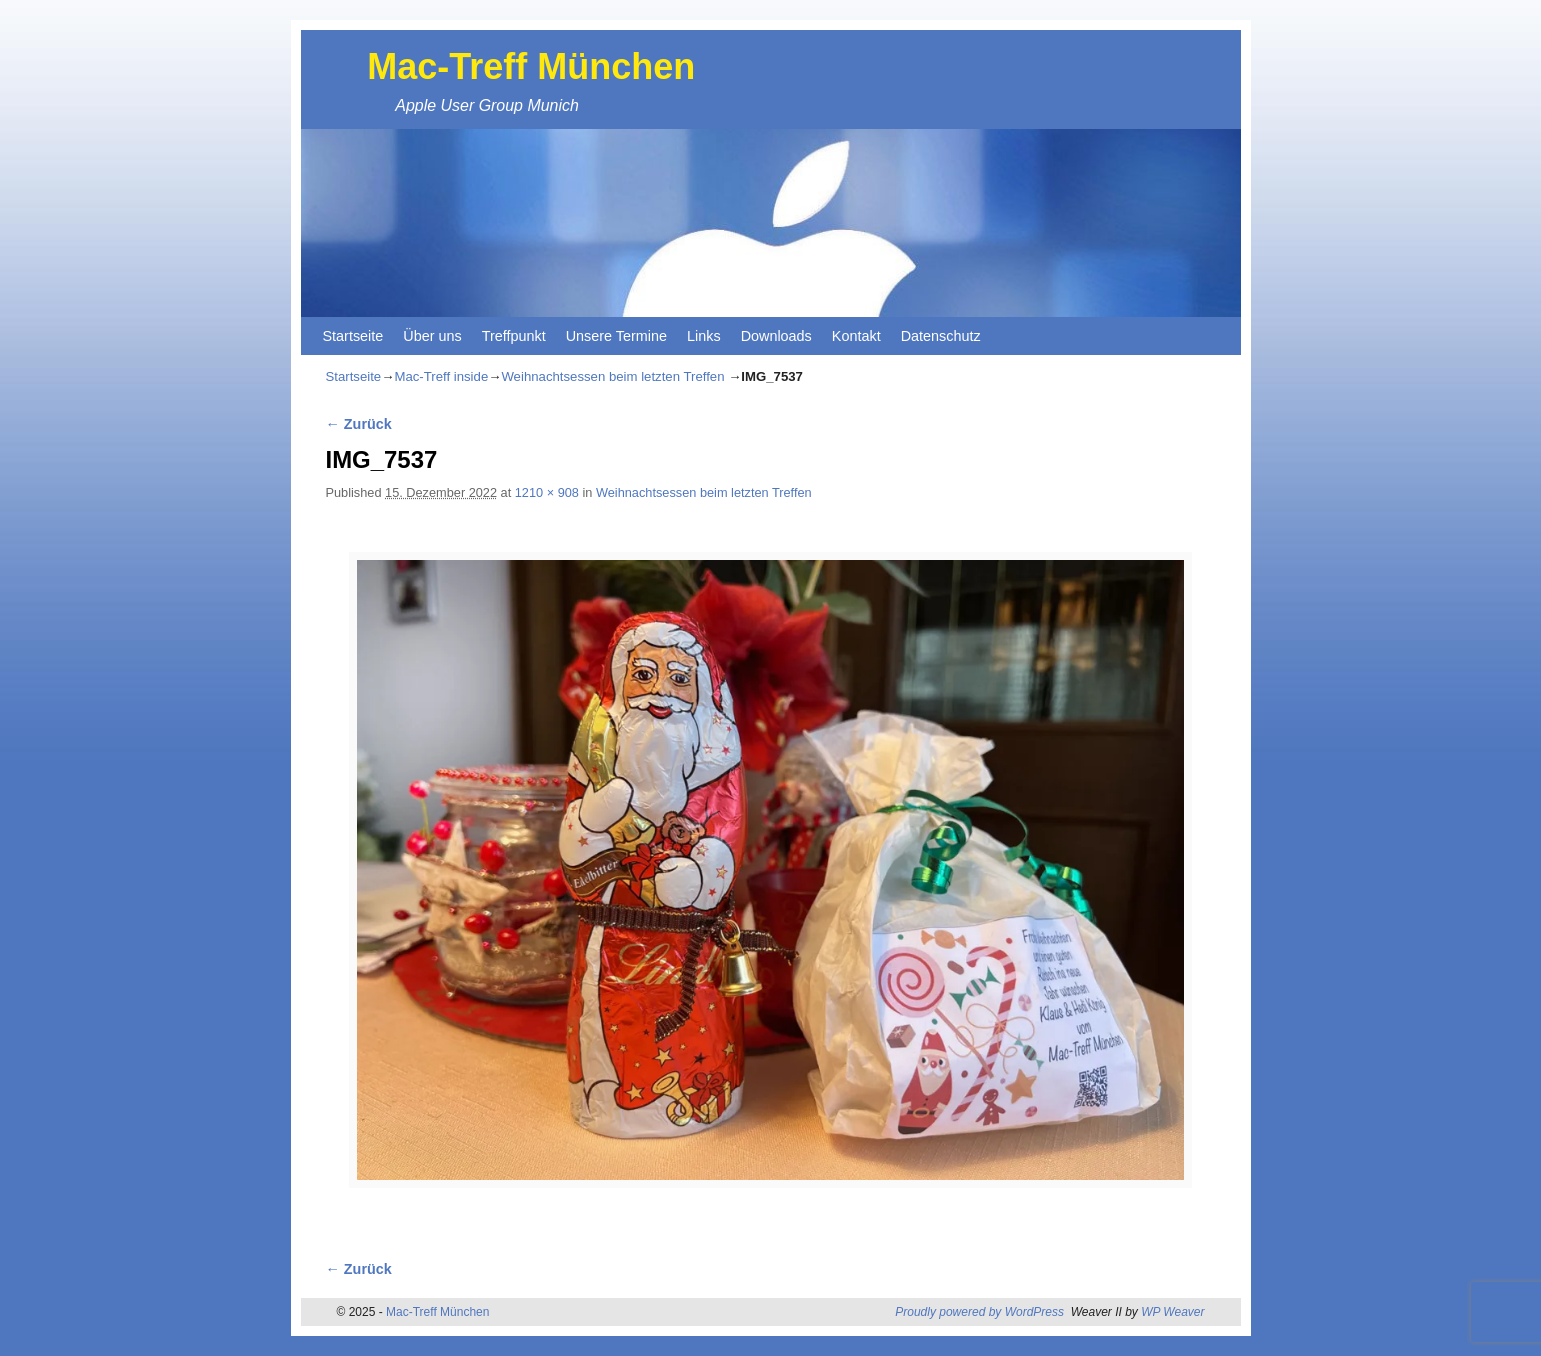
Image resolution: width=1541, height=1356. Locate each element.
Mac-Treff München (531, 66)
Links (704, 336)
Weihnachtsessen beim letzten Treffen (612, 376)
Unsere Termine (616, 336)
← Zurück (359, 424)
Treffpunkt (514, 336)
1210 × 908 (547, 492)
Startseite (353, 336)
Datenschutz (941, 336)
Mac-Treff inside (441, 376)
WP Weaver (1172, 1312)
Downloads (776, 336)
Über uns (432, 336)
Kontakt (856, 336)
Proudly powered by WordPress (979, 1312)
